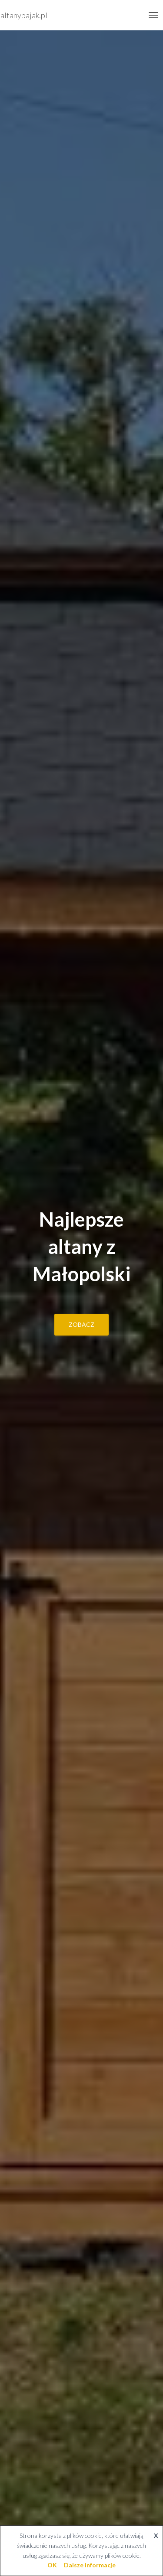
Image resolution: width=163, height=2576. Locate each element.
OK (52, 2565)
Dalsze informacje (90, 2565)
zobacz (81, 1324)
